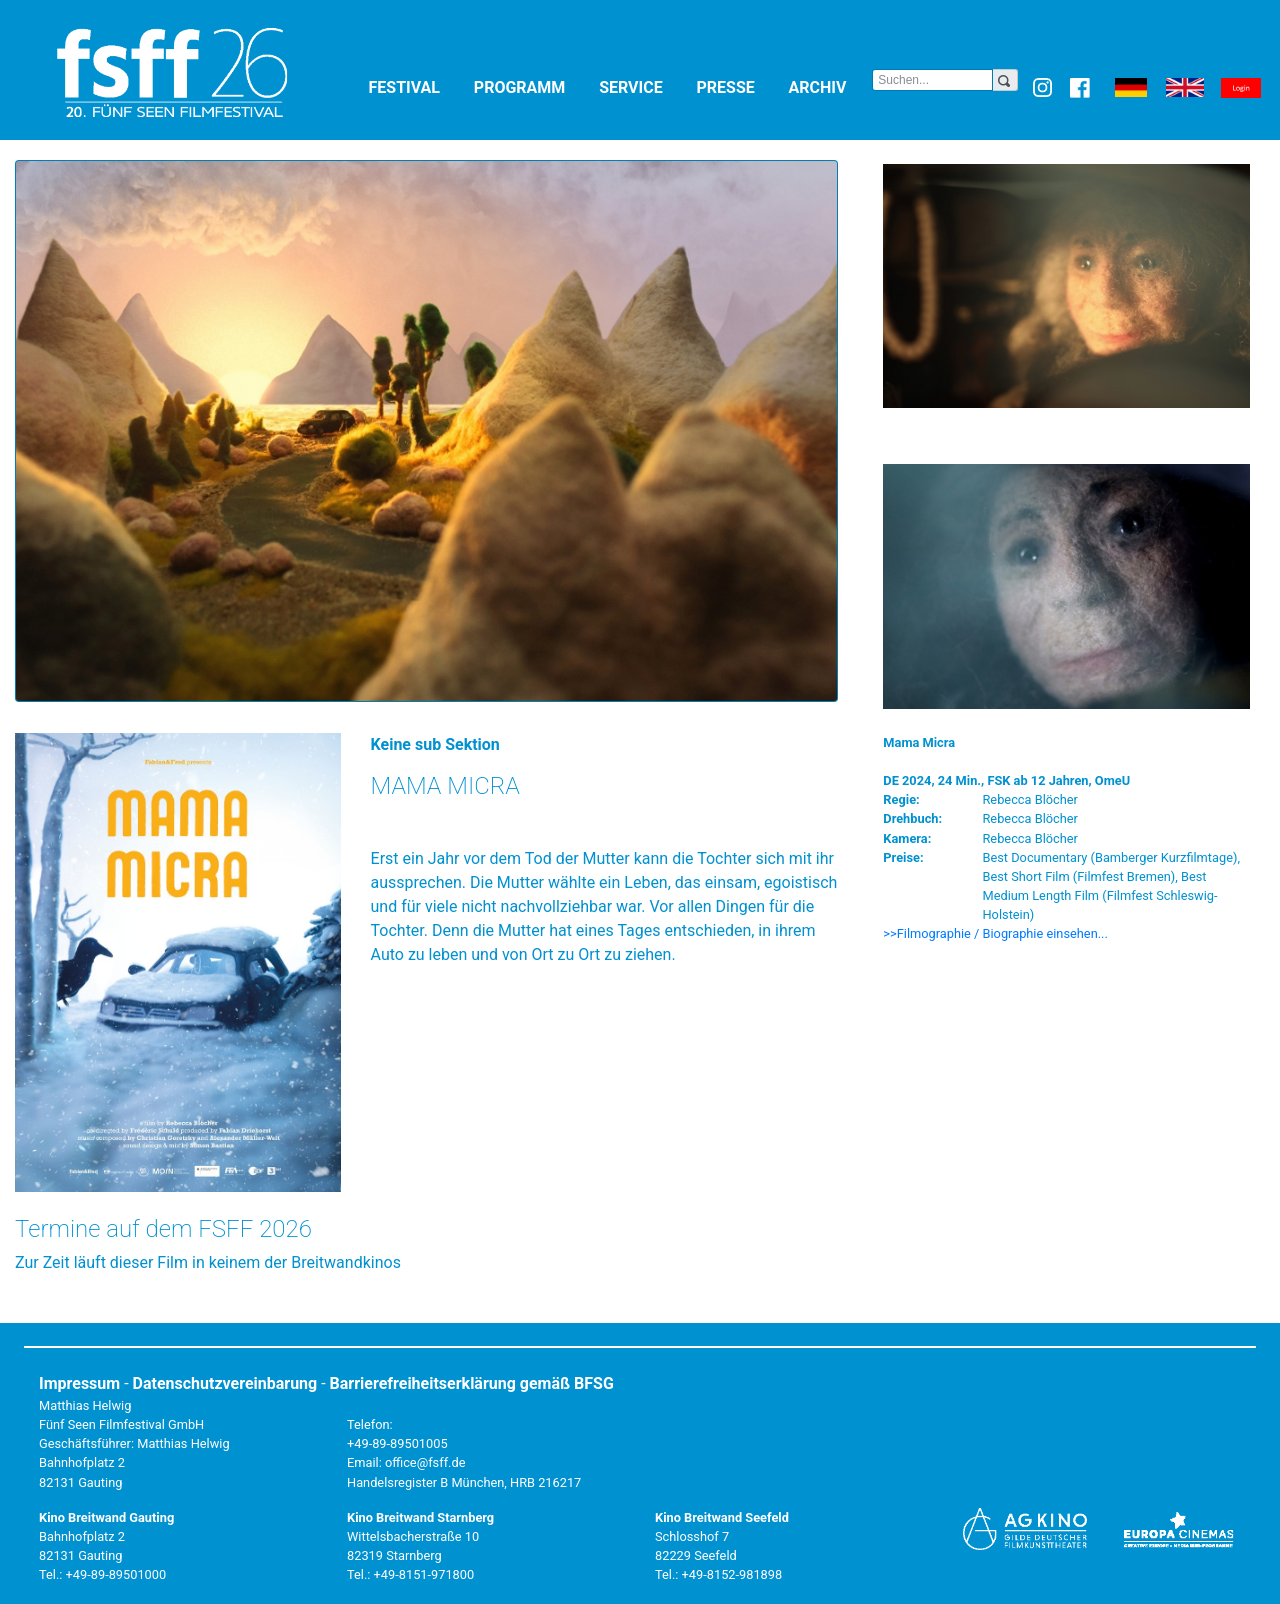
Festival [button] (417, 86)
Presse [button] (739, 86)
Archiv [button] (831, 86)
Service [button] (643, 86)
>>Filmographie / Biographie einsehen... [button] (995, 933)
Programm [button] (532, 86)
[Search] (932, 80)
